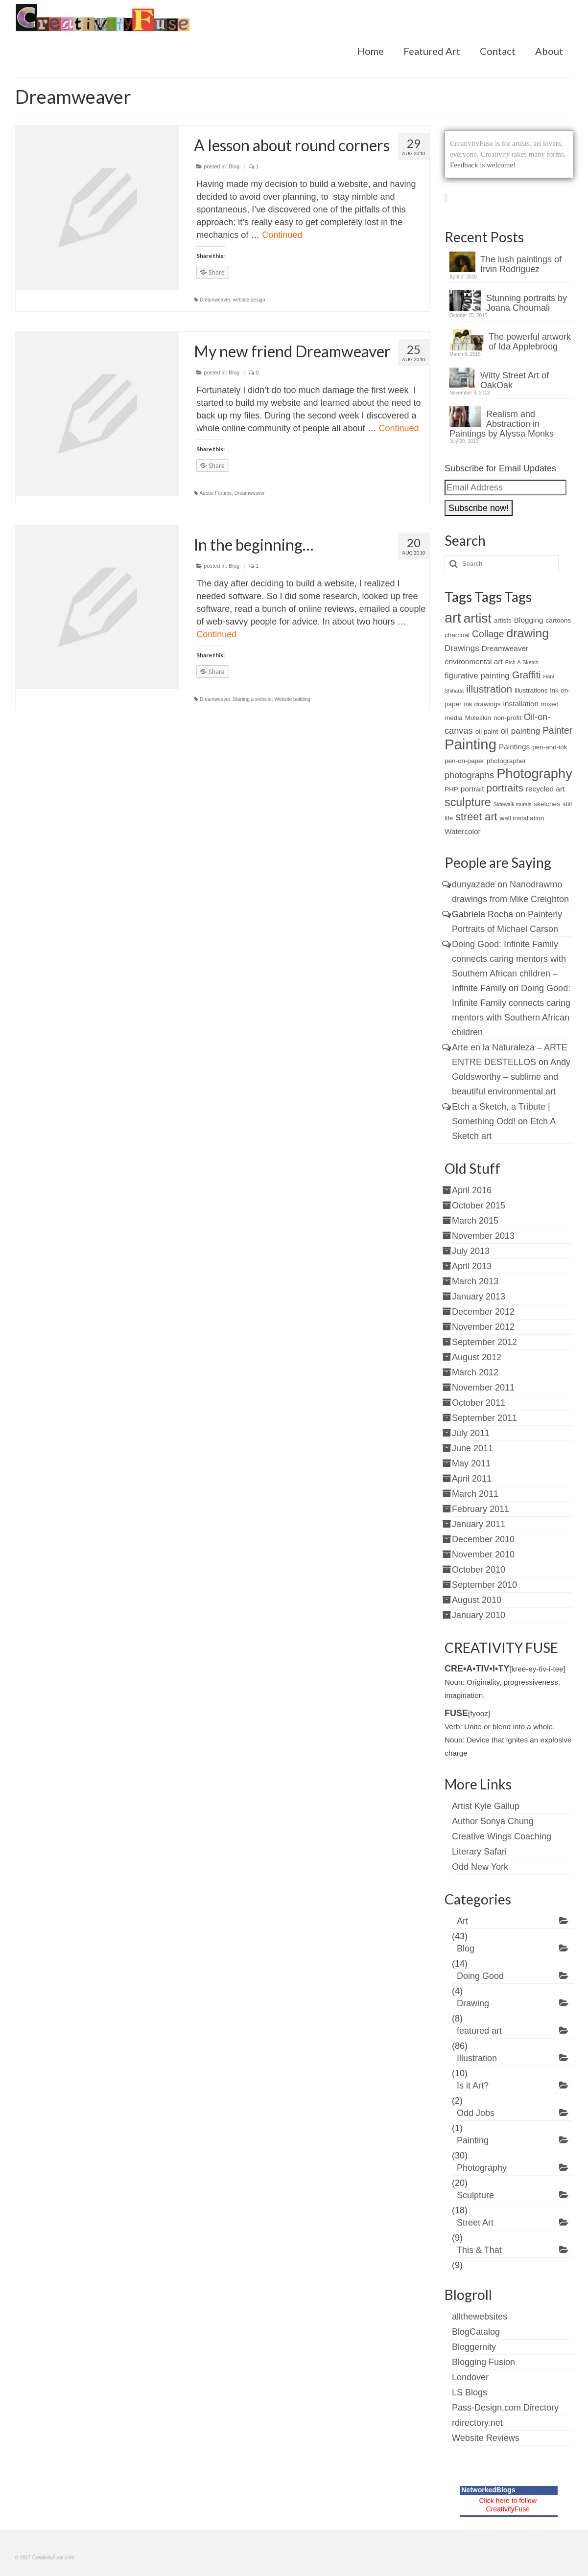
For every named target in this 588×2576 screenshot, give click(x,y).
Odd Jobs (475, 2113)
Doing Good (480, 1976)
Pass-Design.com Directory (505, 2408)
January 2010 (478, 1615)
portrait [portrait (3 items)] (472, 789)
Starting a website (252, 699)
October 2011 (478, 1403)
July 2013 (471, 1251)
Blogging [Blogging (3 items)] (528, 620)
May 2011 (471, 1463)
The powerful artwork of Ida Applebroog (530, 341)
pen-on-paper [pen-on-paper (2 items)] (464, 761)
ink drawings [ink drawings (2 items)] (482, 704)
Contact (498, 51)
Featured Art (431, 51)
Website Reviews (485, 2438)
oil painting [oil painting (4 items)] (520, 731)
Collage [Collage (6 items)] (488, 634)
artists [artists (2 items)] (503, 620)
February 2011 (480, 1509)
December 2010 (483, 1539)
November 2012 (483, 1327)
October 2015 (478, 1205)
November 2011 (483, 1387)
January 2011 (478, 1524)
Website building (292, 699)
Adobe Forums (216, 493)
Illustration (477, 2058)
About (549, 51)
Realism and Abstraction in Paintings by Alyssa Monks (501, 424)
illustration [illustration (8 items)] (489, 689)
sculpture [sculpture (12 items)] (468, 802)
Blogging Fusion (483, 2362)
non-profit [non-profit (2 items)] (507, 717)
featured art (479, 2031)
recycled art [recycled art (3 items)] (545, 789)
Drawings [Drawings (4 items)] (462, 648)
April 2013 (472, 1266)
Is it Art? (473, 2085)
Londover (470, 2377)
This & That (479, 2250)
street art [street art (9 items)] (476, 817)
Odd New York (480, 1867)
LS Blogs (469, 2392)
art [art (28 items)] (453, 618)
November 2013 (483, 1236)
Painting (473, 2140)
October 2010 (478, 1570)
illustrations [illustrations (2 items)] (531, 690)
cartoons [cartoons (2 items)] (558, 620)
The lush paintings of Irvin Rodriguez (521, 264)
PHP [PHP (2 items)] (451, 789)
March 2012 (475, 1372)
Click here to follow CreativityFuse (508, 2505)
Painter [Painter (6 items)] (557, 730)
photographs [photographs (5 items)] (469, 775)
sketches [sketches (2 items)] (547, 804)
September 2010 (484, 1585)
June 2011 (472, 1448)
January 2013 (478, 1296)
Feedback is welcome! (483, 165)
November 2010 (483, 1554)
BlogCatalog (476, 2332)
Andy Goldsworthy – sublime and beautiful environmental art (511, 1076)
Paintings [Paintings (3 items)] (514, 747)
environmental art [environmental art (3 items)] (474, 661)
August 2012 (476, 1357)
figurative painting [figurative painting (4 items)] (477, 675)
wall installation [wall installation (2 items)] (522, 818)
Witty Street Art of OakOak (514, 380)
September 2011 (484, 1418)
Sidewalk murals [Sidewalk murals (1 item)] (513, 804)
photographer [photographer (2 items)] (506, 761)
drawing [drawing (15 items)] (527, 633)
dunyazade (473, 884)
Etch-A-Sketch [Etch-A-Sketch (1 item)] (522, 662)
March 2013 (475, 1281)
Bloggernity (474, 2347)
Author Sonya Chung (493, 1821)
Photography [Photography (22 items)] (534, 773)
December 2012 (483, 1312)
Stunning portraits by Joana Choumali (526, 303)
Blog (234, 166)
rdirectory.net (477, 2423)
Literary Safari (479, 1852)
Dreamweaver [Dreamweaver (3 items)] (505, 648)
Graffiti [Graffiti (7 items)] (526, 675)
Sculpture (475, 2195)
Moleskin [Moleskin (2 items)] (478, 717)
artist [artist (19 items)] (478, 618)
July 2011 (471, 1433)
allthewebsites (479, 2316)
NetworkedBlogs (488, 2490)
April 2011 (472, 1479)
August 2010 (476, 1600)
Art (462, 1921)
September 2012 (484, 1342)
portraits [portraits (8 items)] (505, 787)
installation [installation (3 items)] (521, 703)
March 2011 (475, 1494)
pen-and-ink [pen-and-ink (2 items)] (549, 747)
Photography (482, 2168)
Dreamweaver (215, 299)
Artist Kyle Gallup (485, 1806)
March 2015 (475, 1221)
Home (370, 51)
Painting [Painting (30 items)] (470, 744)
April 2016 (472, 1190)
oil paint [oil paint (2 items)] (486, 731)
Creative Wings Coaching (501, 1836)
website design (249, 299)
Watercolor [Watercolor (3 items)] (463, 831)
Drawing (473, 2003)
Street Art (475, 2223)
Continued (282, 235)
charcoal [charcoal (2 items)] (457, 635)
